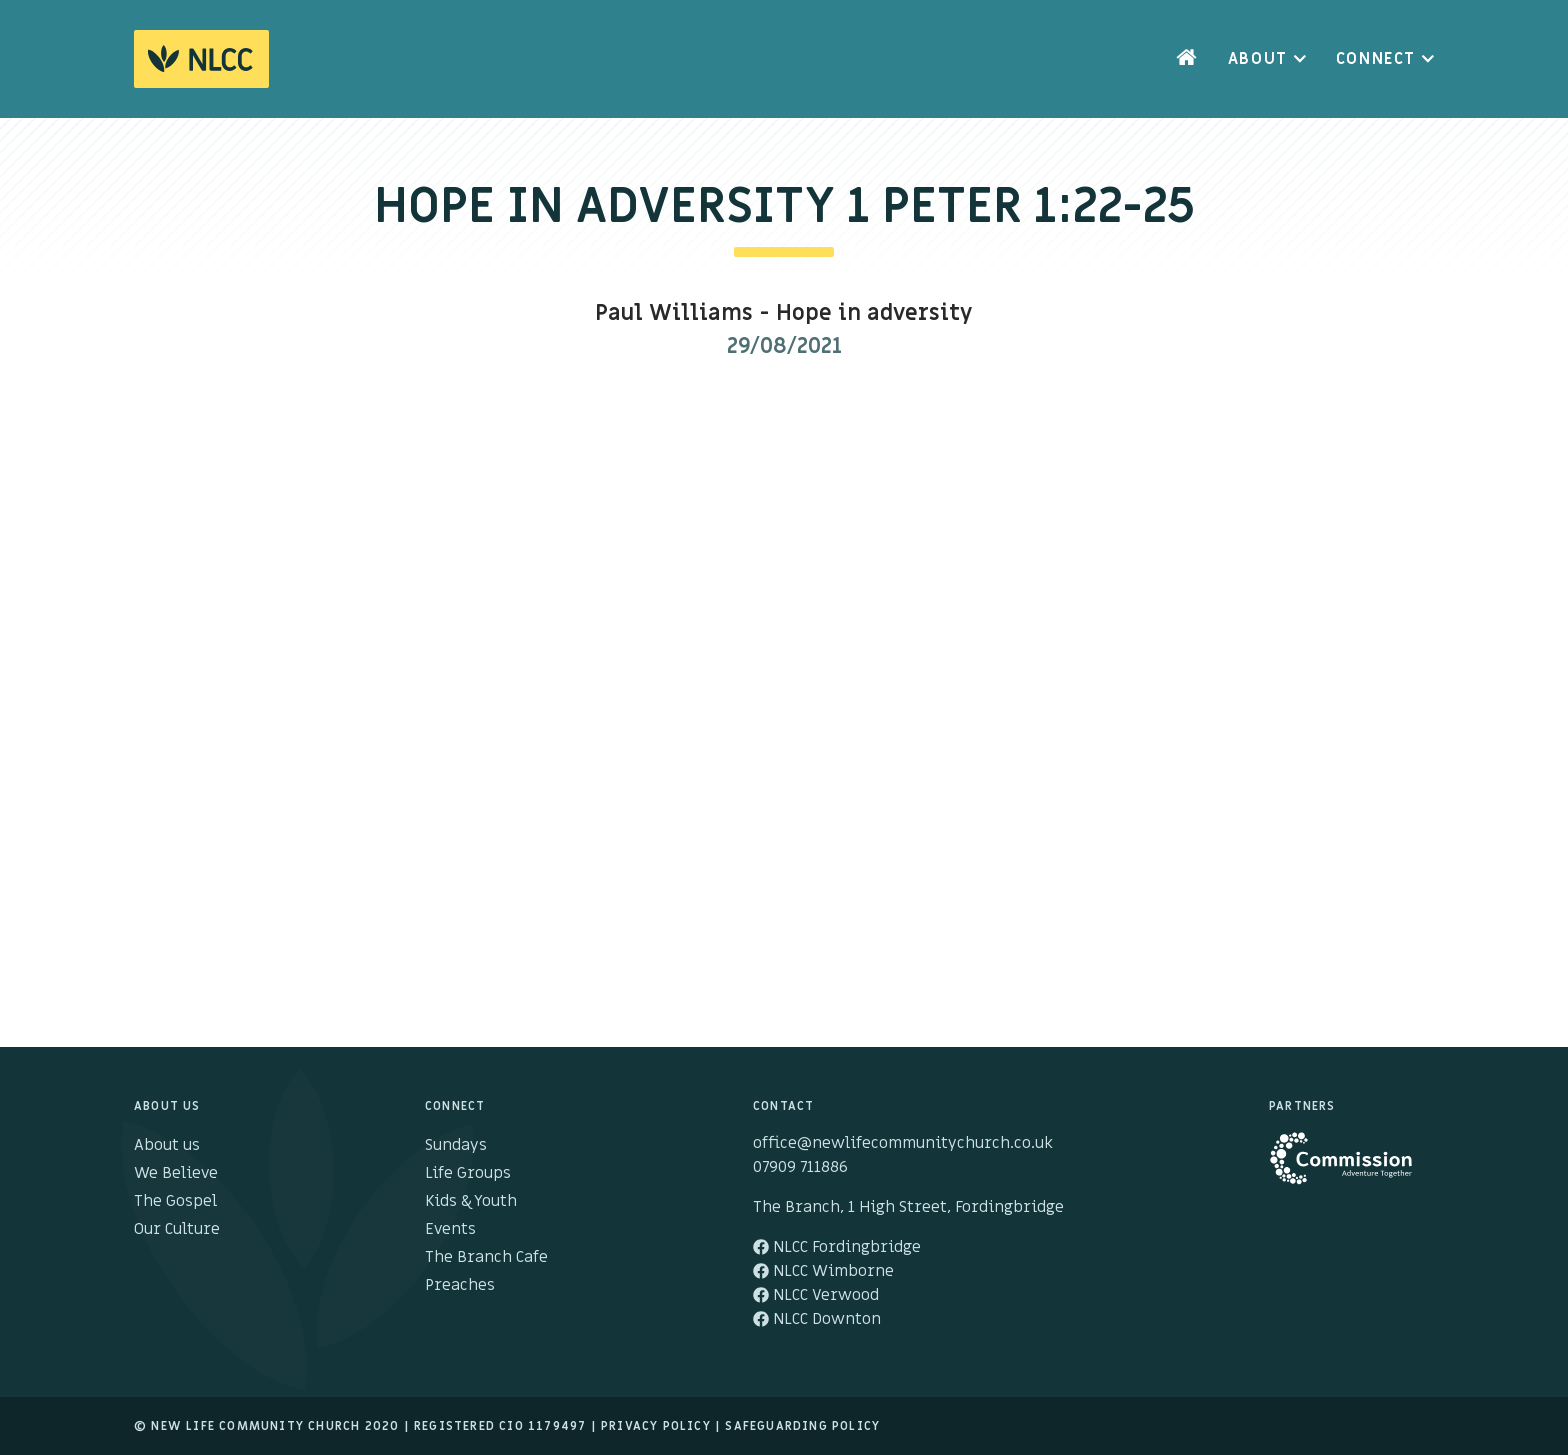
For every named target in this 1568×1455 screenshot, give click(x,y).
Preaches (460, 1285)
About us (167, 1145)
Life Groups (468, 1173)
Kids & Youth (471, 1201)
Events (450, 1229)
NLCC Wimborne (823, 1271)
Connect (1376, 59)
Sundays (456, 1145)
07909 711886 (800, 1167)
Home (1187, 59)
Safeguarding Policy (802, 1426)
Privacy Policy (656, 1426)
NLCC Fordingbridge (837, 1247)
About (1258, 59)
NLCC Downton (817, 1319)
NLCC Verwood (816, 1295)
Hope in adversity (874, 313)
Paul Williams (674, 313)
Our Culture (177, 1229)
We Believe (176, 1173)
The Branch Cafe (486, 1257)
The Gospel (175, 1201)
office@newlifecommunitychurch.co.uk (903, 1143)
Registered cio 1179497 (500, 1426)
